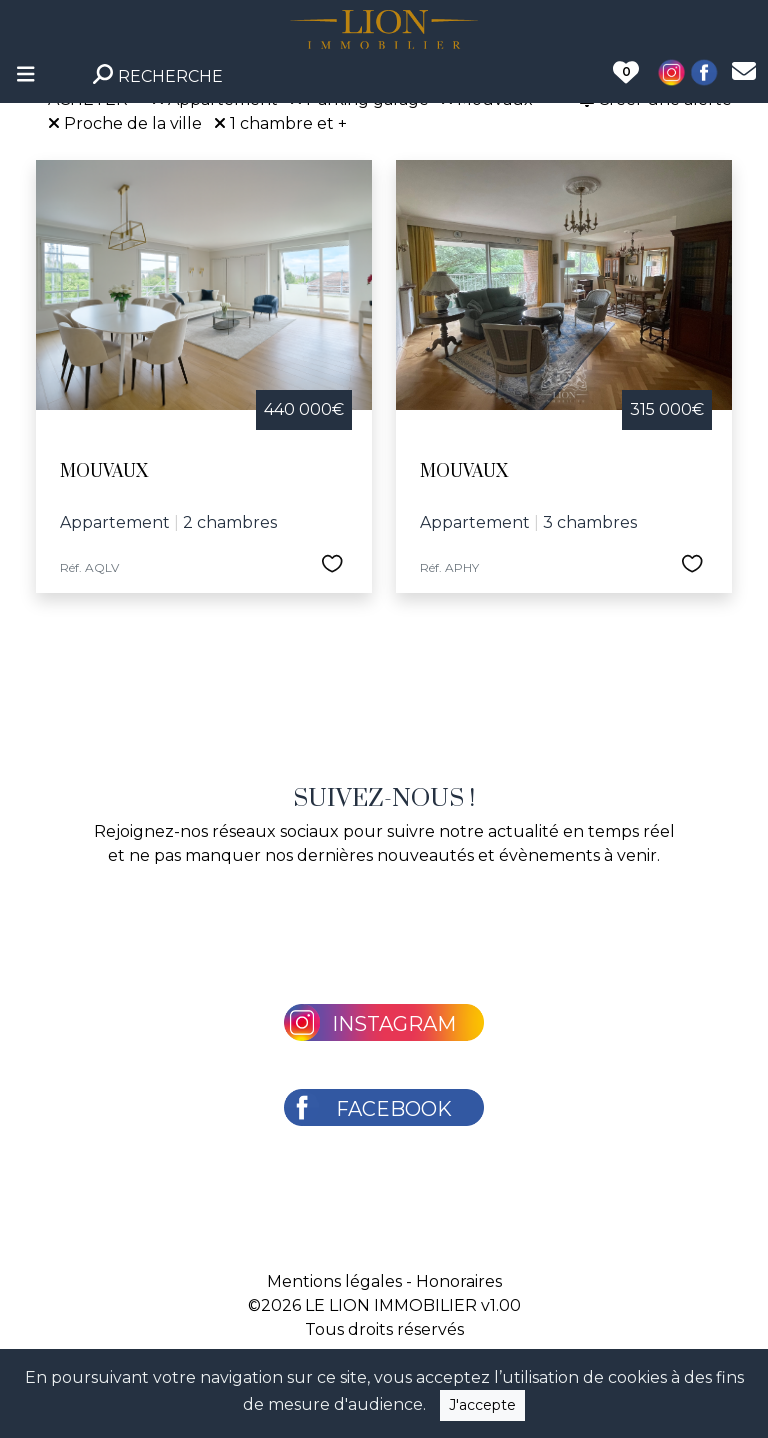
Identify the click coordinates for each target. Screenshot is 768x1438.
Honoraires (459, 1281)
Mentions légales (334, 1281)
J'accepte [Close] (482, 1405)
